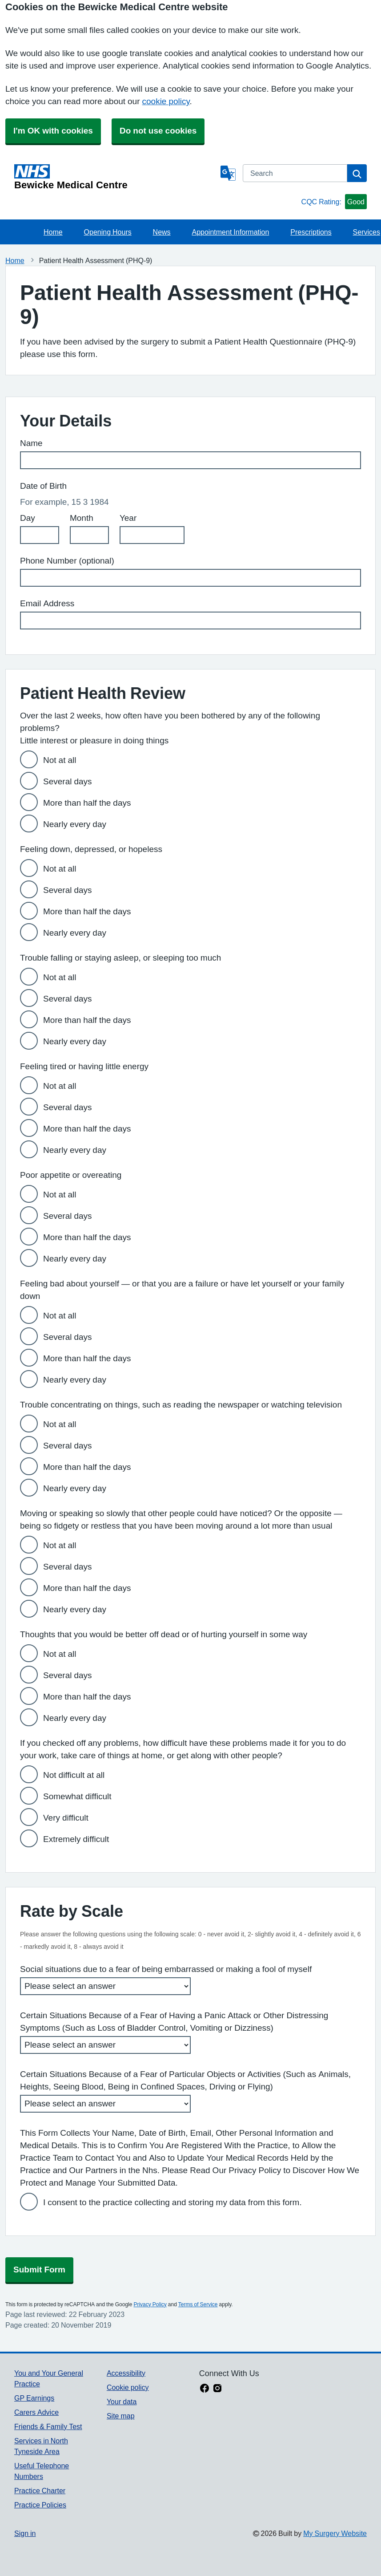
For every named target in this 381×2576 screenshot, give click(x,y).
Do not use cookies (158, 130)
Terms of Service (198, 2304)
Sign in (25, 2533)
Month (81, 518)
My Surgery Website (335, 2533)
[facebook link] (204, 2389)
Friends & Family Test (48, 2426)
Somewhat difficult (77, 1796)
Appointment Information (230, 231)
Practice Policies (40, 2504)
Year (128, 518)
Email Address (47, 603)
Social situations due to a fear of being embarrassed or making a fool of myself (166, 1969)
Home (53, 231)
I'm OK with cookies (53, 130)
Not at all (59, 760)
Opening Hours (108, 231)
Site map (121, 2415)
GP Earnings (34, 2398)
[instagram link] (217, 2389)
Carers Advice (36, 2412)
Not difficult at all (73, 1775)
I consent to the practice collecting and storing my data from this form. (172, 2202)
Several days (67, 781)
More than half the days (87, 803)
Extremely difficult (76, 1839)
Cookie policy (128, 2387)
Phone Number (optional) (67, 560)
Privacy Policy (149, 2304)
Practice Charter (39, 2490)
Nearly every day (74, 824)
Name (31, 443)
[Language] (228, 173)
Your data (121, 2401)
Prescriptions (310, 231)
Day (27, 518)
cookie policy (166, 101)
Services (366, 231)
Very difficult (65, 1817)
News (162, 231)
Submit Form (39, 2269)
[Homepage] (115, 177)
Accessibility (126, 2373)
